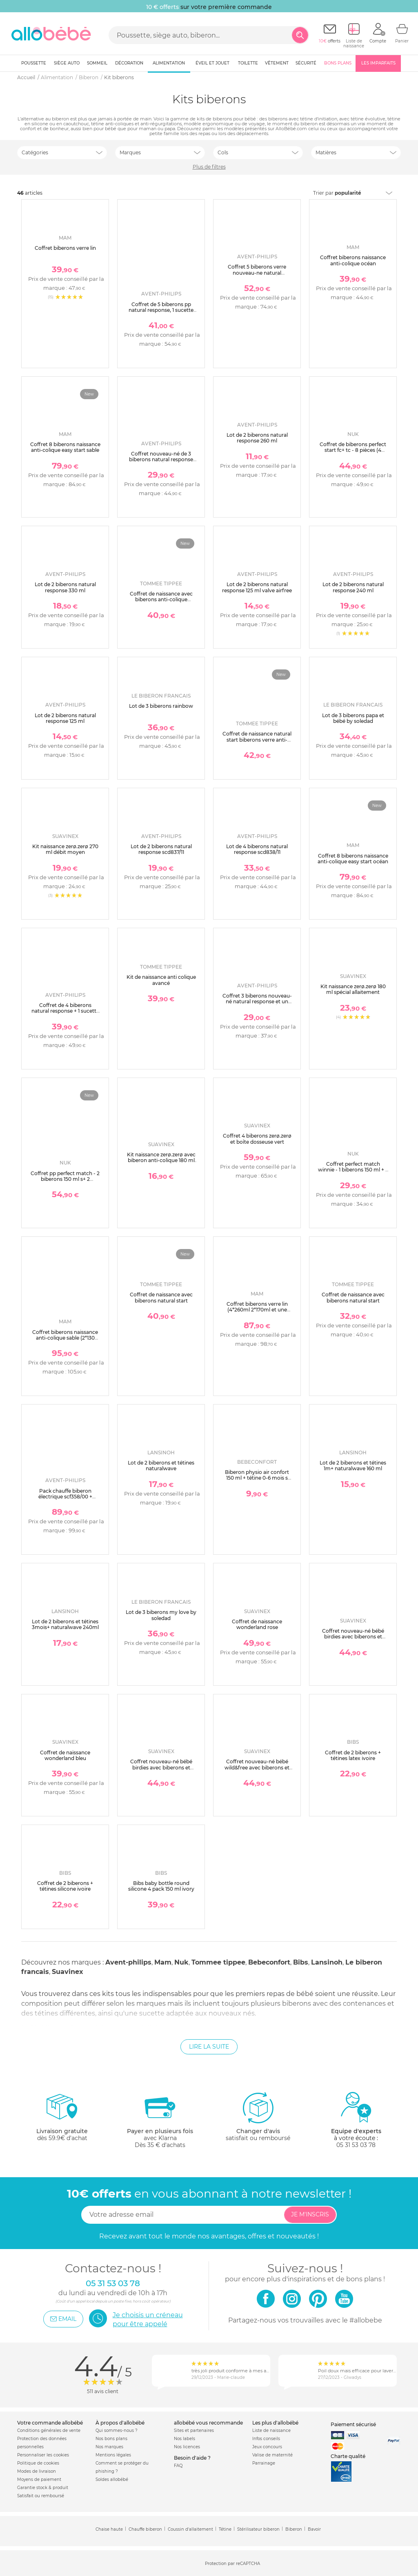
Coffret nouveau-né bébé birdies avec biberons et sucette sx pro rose (161, 1767)
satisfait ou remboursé (258, 2116)
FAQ (178, 2465)
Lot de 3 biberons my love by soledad (161, 1615)
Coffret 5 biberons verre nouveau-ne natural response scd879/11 (257, 273)
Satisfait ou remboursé (40, 2495)
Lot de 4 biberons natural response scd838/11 (257, 849)
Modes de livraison (36, 2471)
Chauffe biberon (145, 2529)
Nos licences (187, 2446)
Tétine (225, 2529)
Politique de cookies (38, 2463)
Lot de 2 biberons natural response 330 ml (65, 587)
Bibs (300, 1962)
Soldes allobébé (112, 2479)
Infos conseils (266, 2438)
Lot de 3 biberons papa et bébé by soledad (353, 718)
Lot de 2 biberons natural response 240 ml (353, 587)
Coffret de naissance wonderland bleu (65, 1755)
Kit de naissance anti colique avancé (161, 980)
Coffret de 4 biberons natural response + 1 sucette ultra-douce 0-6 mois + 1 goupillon (65, 1014)
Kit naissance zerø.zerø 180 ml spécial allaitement (353, 989)
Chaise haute (109, 2529)
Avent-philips (128, 1962)
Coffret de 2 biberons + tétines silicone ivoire (65, 1886)
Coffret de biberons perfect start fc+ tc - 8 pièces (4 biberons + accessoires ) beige (353, 453)
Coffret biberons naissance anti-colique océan (353, 260)
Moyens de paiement (39, 2479)
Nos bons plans (111, 2438)
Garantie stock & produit (42, 2487)
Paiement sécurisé (353, 2424)
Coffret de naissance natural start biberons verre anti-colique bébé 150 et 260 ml (256, 740)
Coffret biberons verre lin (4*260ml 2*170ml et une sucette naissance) (257, 1310)
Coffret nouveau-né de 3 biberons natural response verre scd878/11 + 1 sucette (161, 460)
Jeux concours (267, 2446)
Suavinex (67, 1972)
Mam (162, 1962)
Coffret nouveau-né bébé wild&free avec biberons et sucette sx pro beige (257, 1767)
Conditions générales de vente (48, 2430)
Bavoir (314, 2529)
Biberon (293, 2529)
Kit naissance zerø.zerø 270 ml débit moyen (65, 849)
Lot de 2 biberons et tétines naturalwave (161, 1465)
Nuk (181, 1962)
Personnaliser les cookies (43, 2455)
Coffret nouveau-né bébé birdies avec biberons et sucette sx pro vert (353, 1637)
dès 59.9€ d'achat (62, 2120)
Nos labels (184, 2438)
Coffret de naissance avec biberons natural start (161, 1297)
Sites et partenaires (194, 2430)
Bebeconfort (269, 1962)
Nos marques (109, 2446)
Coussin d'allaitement (190, 2529)
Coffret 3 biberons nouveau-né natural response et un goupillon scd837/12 (257, 1002)
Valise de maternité (272, 2455)
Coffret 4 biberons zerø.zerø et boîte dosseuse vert (257, 1139)
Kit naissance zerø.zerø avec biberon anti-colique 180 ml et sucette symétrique (161, 1160)
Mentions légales (113, 2455)
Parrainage (263, 2463)
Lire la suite (209, 2046)
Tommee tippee (218, 1962)
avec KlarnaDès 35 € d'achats (160, 2120)
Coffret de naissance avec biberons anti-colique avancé (161, 600)
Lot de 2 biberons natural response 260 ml (257, 438)
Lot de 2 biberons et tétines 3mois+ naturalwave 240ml (65, 1624)
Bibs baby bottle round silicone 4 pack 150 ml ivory (161, 1886)
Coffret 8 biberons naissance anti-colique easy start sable (65, 447)
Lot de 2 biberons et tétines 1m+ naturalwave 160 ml (353, 1465)
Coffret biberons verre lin (65, 248)
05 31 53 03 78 (356, 2145)
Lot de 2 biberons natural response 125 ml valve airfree (257, 587)
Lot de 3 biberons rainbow (161, 706)
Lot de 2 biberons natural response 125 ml (65, 718)
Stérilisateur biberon (258, 2529)
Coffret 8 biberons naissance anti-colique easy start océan (353, 859)
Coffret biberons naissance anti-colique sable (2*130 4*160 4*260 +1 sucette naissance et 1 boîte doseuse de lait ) (65, 1344)
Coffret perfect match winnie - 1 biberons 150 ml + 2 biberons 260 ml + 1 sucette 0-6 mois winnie (353, 1173)
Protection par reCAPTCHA (232, 2563)
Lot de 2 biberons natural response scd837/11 (161, 849)
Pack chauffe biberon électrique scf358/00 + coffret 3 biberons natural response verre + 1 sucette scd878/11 (65, 1503)
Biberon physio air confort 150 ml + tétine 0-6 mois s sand (257, 1478)
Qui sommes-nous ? (117, 2430)
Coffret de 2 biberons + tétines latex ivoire (353, 1755)
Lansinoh (326, 1962)
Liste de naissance (271, 2430)
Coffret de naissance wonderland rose (257, 1624)
